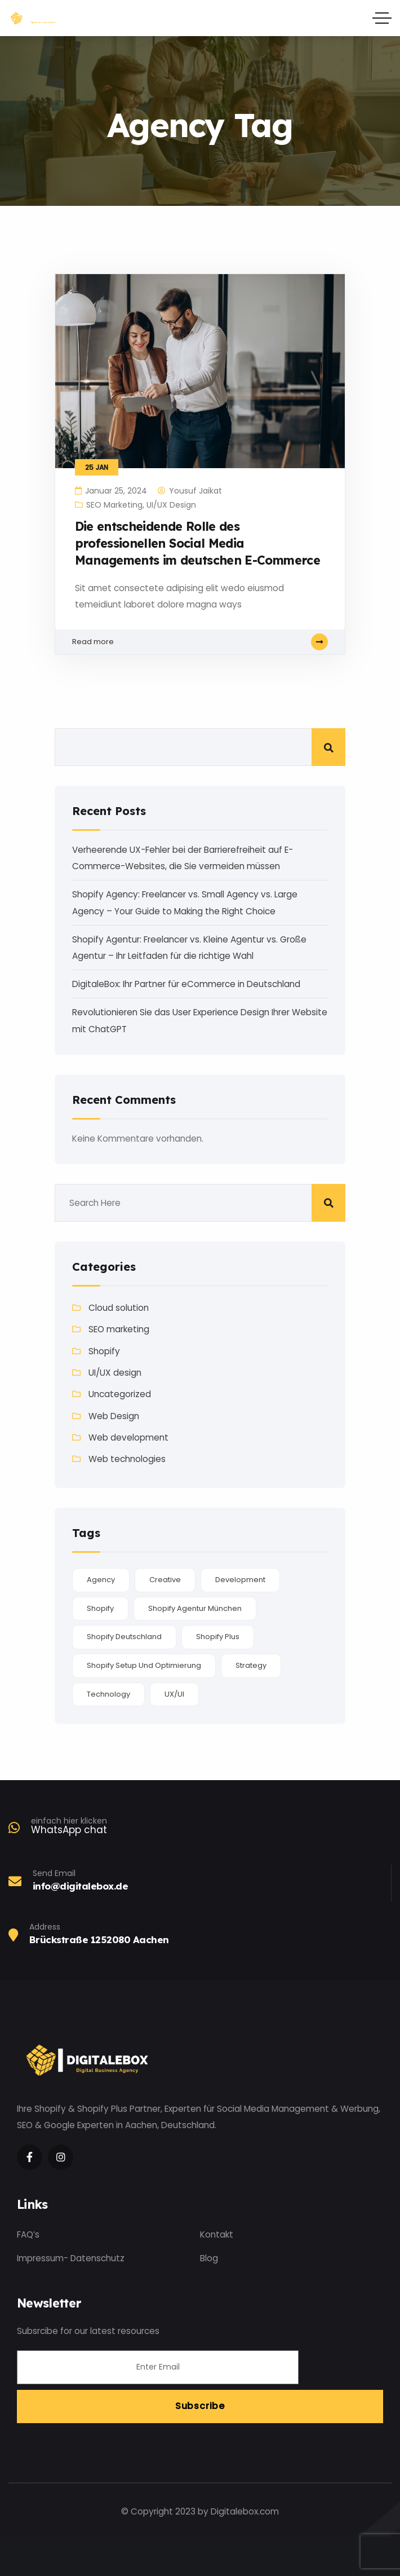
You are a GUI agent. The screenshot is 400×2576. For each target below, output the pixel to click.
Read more (200, 641)
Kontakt (216, 2234)
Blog (209, 2258)
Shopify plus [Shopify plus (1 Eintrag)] (217, 1636)
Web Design (113, 1416)
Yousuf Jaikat (195, 490)
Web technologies (127, 1459)
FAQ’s (28, 2234)
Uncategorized (119, 1394)
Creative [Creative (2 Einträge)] (165, 1579)
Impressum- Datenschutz (71, 2258)
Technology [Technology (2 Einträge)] (108, 1694)
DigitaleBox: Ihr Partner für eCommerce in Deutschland (186, 984)
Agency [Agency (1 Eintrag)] (101, 1579)
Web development (128, 1437)
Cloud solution (118, 1308)
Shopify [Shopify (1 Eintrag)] (100, 1608)
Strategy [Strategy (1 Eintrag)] (250, 1665)
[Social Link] (29, 2157)
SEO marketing (114, 504)
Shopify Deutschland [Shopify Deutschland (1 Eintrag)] (124, 1636)
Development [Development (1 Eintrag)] (240, 1579)
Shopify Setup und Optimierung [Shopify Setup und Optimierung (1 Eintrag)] (144, 1665)
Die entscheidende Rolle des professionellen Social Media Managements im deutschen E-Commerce (197, 542)
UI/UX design (171, 504)
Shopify (104, 1351)
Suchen (328, 747)
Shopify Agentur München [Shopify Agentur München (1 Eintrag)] (195, 1608)
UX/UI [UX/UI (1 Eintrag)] (174, 1694)
